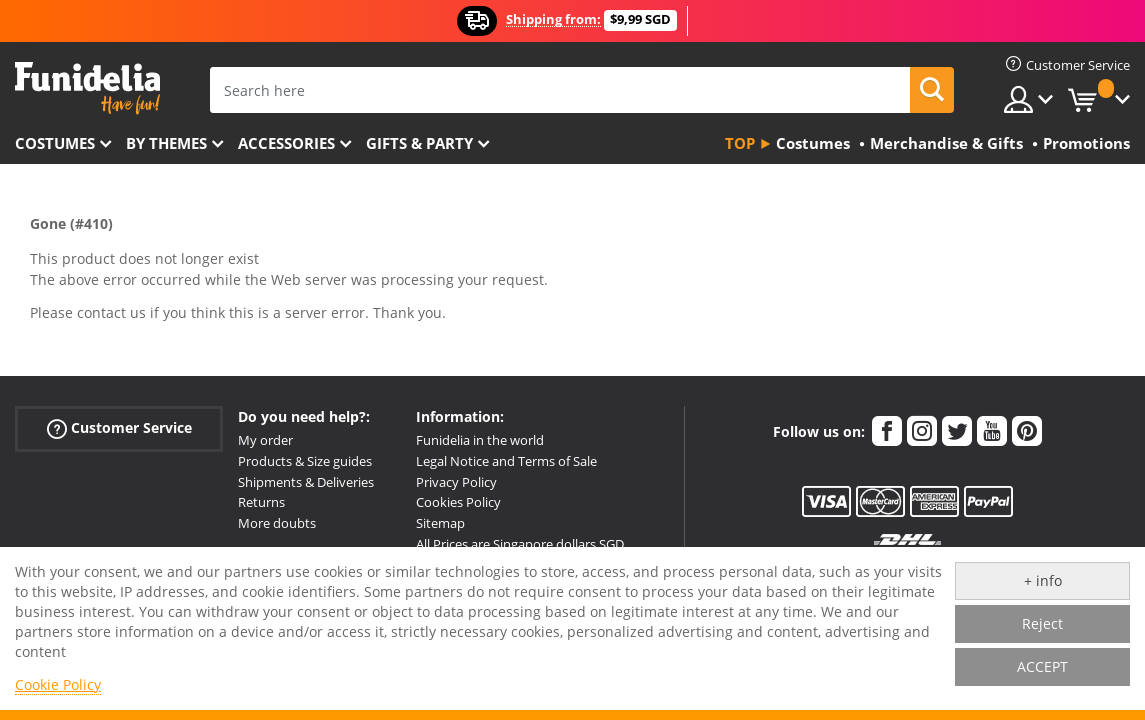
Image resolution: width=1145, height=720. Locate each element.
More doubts (277, 523)
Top (740, 143)
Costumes (55, 143)
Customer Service (119, 428)
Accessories (286, 143)
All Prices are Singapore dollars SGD (520, 544)
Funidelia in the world (480, 440)
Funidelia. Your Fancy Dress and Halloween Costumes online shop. (87, 88)
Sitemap (440, 523)
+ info (1043, 580)
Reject (1042, 623)
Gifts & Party (419, 143)
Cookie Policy (58, 684)
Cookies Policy (458, 502)
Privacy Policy (456, 482)
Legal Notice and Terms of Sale (506, 461)
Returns (261, 502)
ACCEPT (1042, 666)
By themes (166, 143)
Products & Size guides (305, 461)
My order (265, 440)
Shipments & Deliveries (306, 482)
